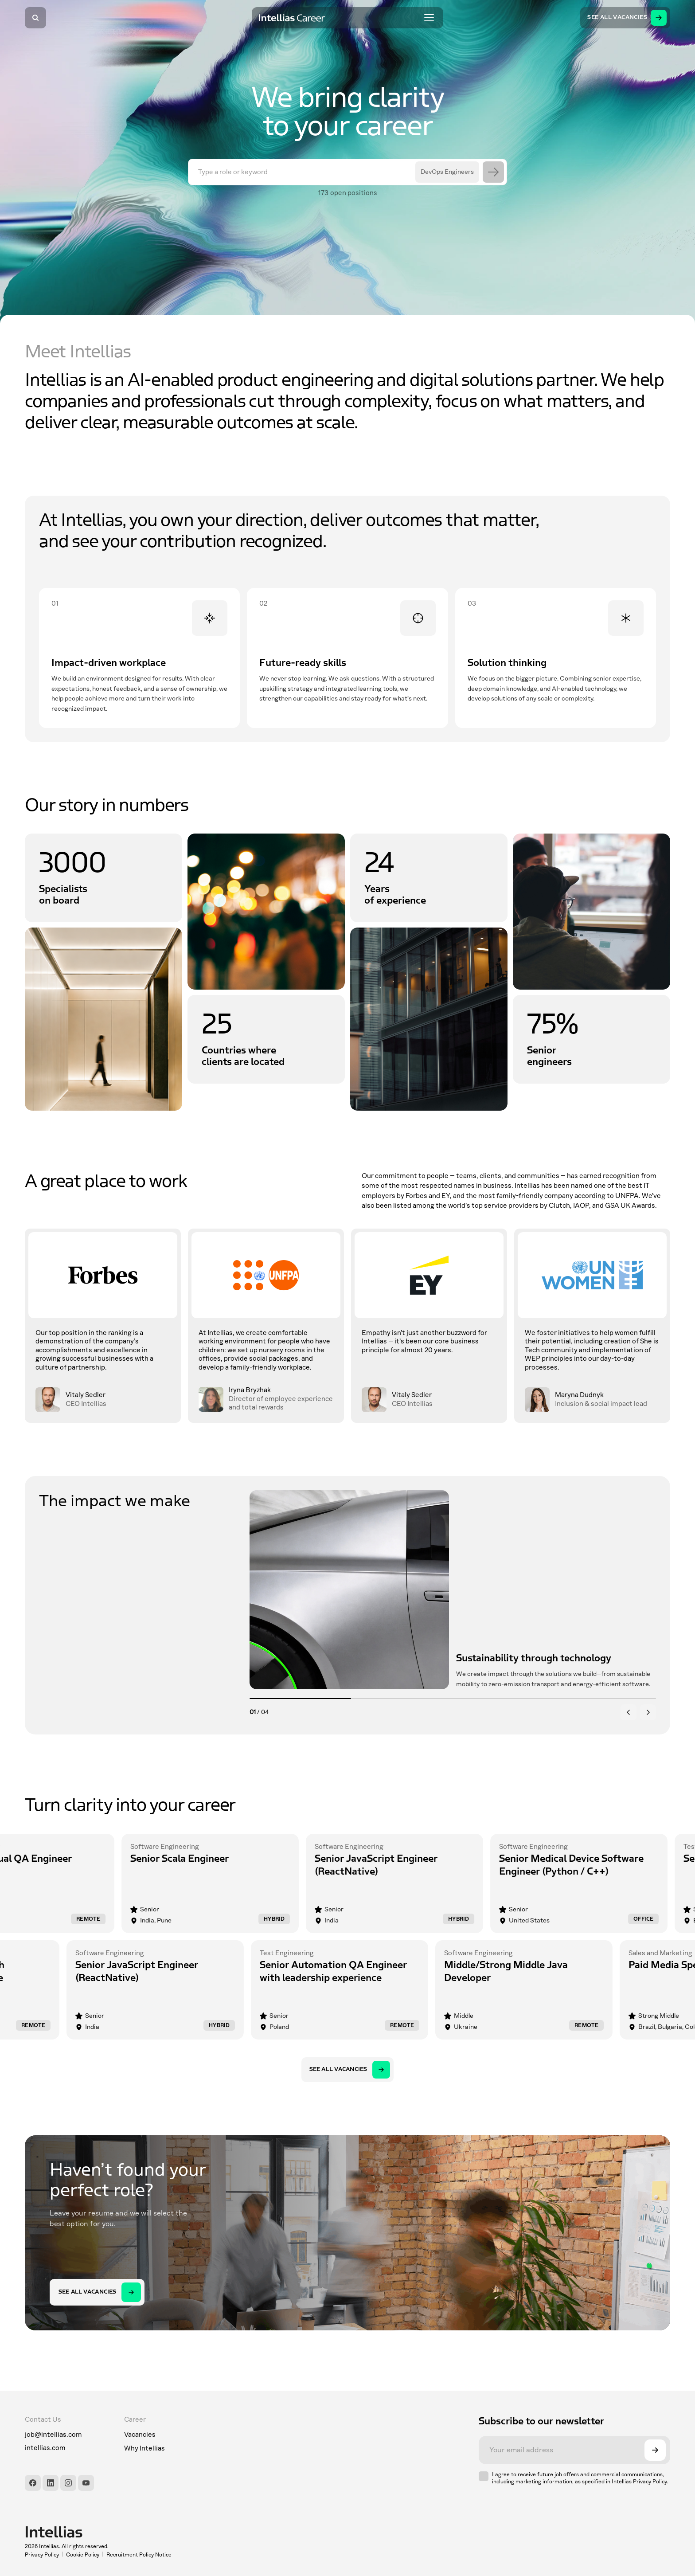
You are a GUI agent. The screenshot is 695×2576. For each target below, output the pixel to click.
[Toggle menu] (429, 18)
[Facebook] (33, 2483)
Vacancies (140, 2435)
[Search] (35, 17)
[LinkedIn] (51, 2483)
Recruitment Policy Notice (139, 2555)
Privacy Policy (42, 2555)
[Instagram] (68, 2483)
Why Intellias (144, 2448)
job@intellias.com (53, 2435)
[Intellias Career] (292, 17)
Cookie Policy (82, 2555)
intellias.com (45, 2448)
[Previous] (628, 1712)
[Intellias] (98, 2532)
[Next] (648, 1712)
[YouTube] (86, 2483)
